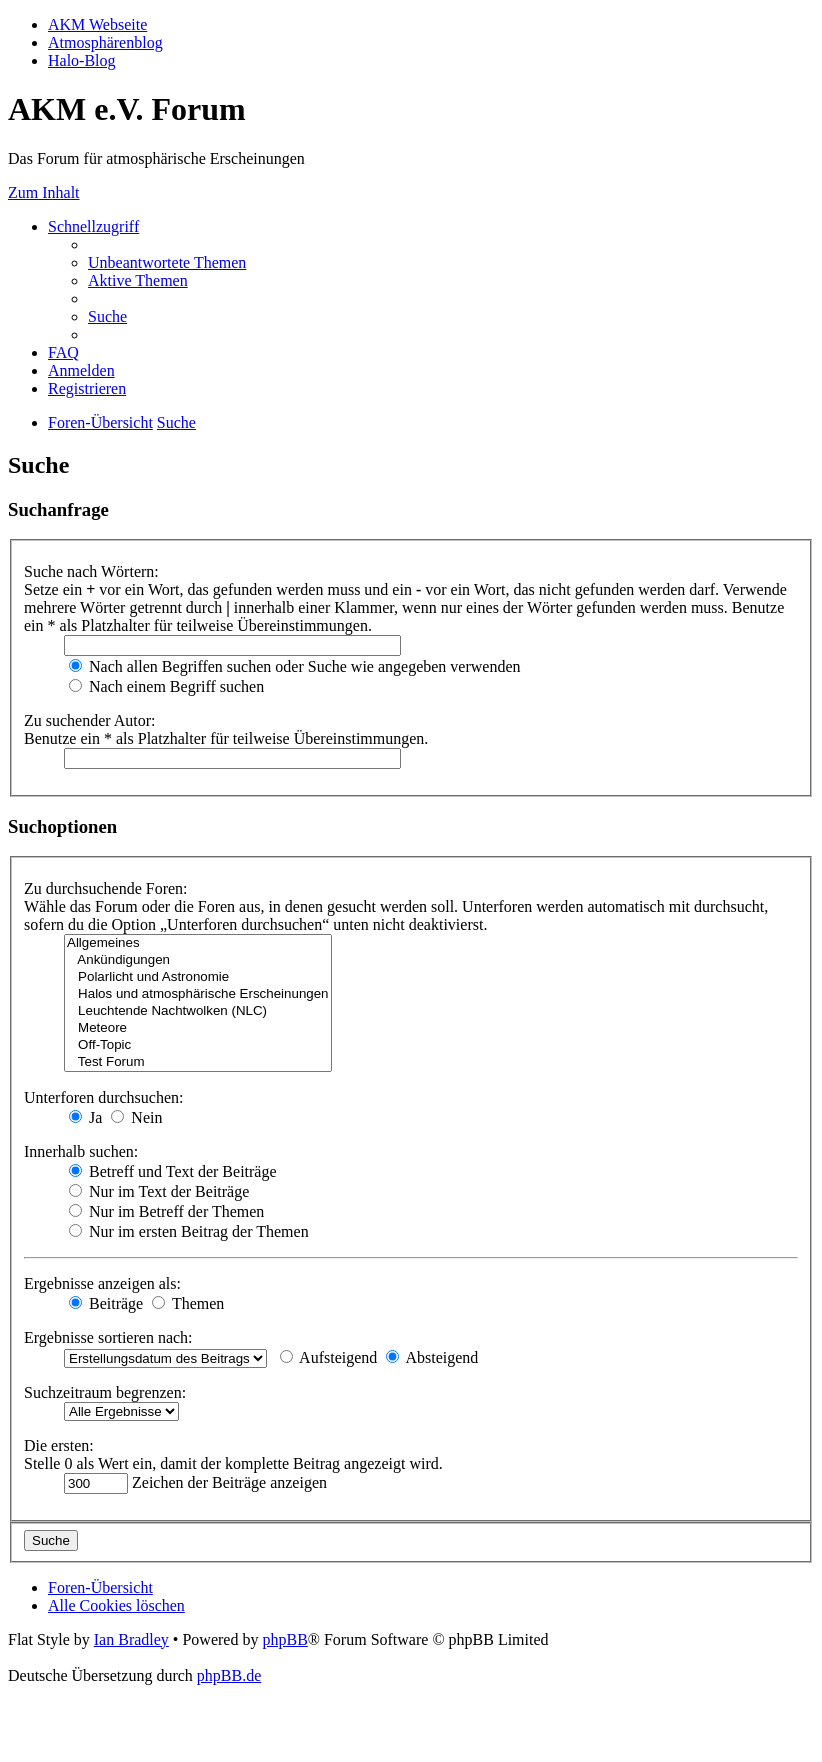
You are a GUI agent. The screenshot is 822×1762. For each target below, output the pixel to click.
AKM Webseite (97, 24)
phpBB (284, 1639)
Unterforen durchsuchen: (104, 1097)
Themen (188, 1303)
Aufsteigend (328, 1357)
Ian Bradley (131, 1639)
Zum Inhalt (44, 192)
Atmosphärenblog (105, 42)
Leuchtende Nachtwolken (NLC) (198, 1011)
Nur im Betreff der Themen (166, 1211)
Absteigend (432, 1357)
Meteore (198, 1028)
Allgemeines (198, 943)
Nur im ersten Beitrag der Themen (189, 1231)
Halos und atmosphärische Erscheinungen (198, 994)
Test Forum (198, 1062)
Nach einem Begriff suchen (166, 686)
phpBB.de (229, 1675)
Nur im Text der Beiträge (159, 1191)
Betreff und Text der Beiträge (173, 1171)
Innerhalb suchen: (81, 1151)
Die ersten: (59, 1445)
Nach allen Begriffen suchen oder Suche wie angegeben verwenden (295, 666)
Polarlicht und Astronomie (198, 977)
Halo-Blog (82, 60)
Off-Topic (198, 1045)
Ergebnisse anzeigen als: (102, 1283)
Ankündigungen (198, 960)
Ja (85, 1117)
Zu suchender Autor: (90, 720)
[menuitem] (167, 262)
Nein (136, 1117)
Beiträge (106, 1303)
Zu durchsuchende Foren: (106, 888)
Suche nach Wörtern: (91, 571)
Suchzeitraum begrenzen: (105, 1392)
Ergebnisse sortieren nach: (108, 1337)
